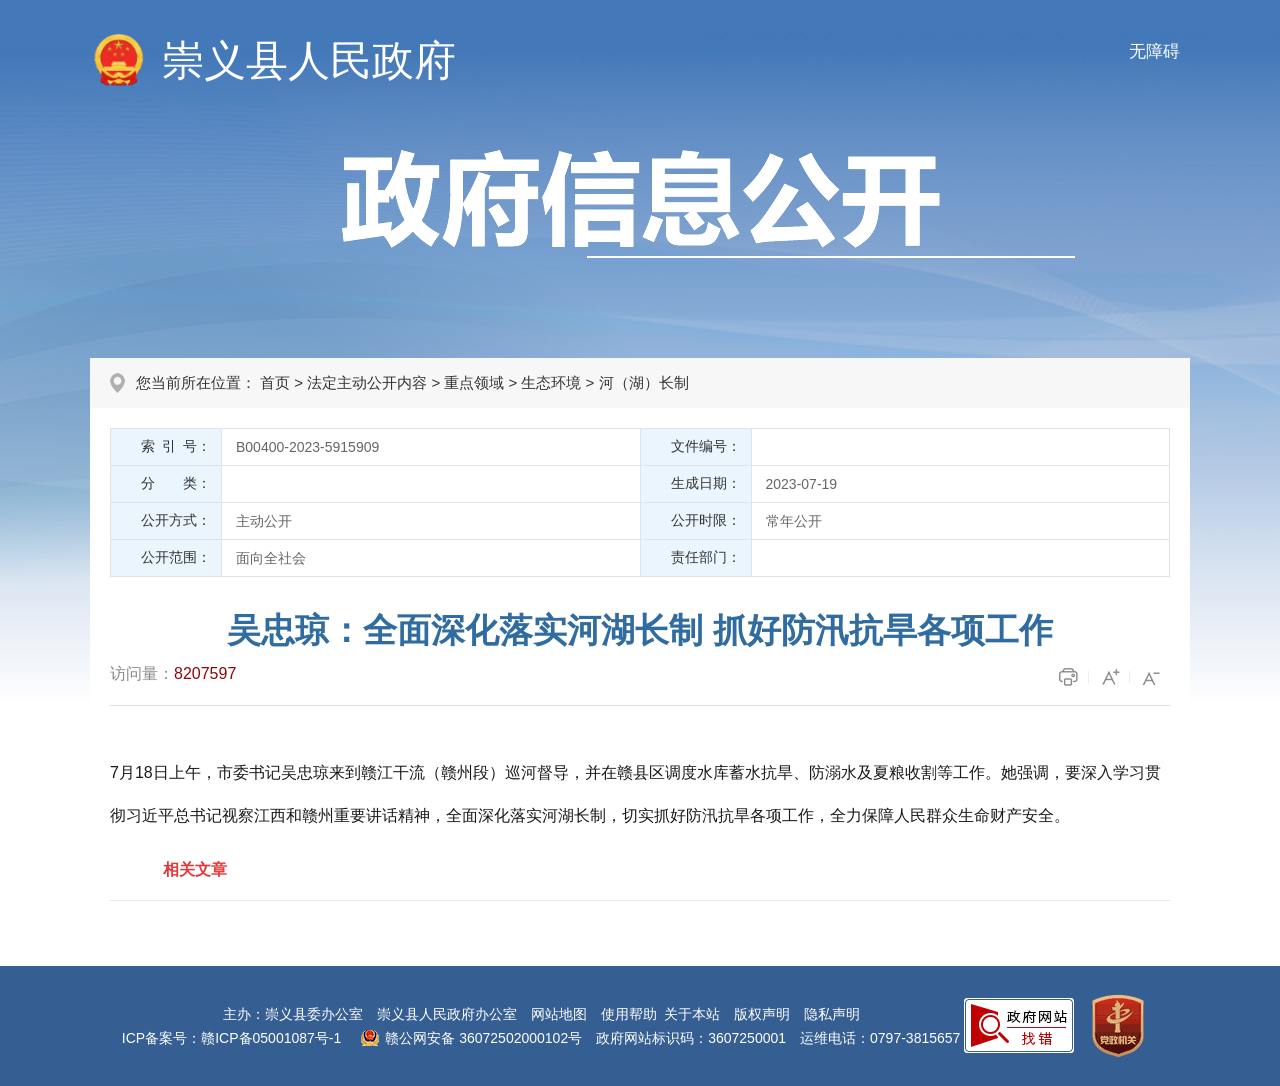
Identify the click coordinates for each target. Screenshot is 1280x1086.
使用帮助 (629, 1014)
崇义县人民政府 (309, 60)
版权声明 (762, 1014)
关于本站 (692, 1014)
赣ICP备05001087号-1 (271, 1038)
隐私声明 (832, 1014)
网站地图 (559, 1014)
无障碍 (1154, 51)
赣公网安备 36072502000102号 (483, 1038)
